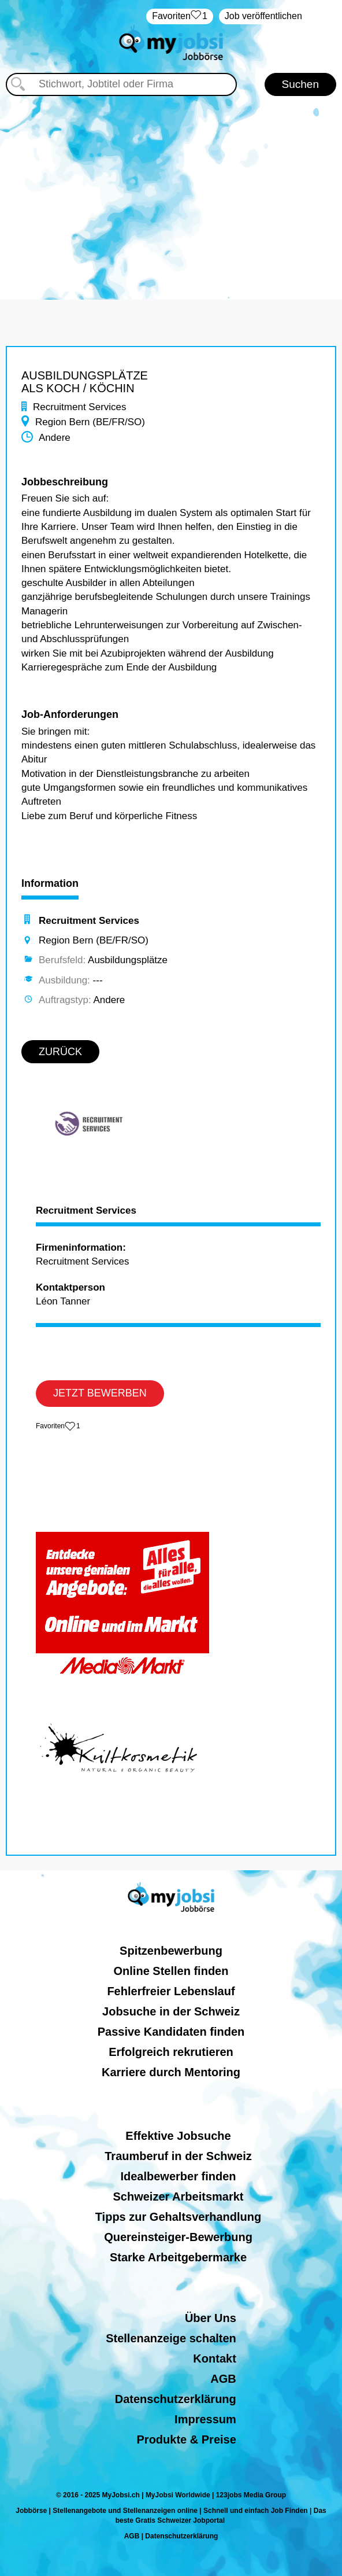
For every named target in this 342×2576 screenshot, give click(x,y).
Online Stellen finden (171, 1971)
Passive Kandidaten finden (171, 2031)
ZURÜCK (60, 1051)
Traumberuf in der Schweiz (178, 2156)
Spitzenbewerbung (171, 1950)
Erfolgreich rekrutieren (171, 2052)
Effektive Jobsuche (178, 2135)
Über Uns (210, 2318)
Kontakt (214, 2358)
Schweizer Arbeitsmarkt (178, 2196)
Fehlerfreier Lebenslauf (171, 1991)
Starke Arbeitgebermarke (178, 2257)
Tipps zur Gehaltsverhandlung (178, 2216)
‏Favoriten (179, 16)
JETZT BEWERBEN (100, 1393)
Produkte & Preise (186, 2439)
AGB (223, 2378)
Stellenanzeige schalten (171, 2338)
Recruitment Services (86, 1211)
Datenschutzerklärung (175, 2399)
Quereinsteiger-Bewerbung (178, 2237)
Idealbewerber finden (178, 2176)
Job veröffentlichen (263, 16)
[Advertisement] (171, 190)
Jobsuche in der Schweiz (171, 2011)
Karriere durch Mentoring (171, 2072)
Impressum (205, 2419)
